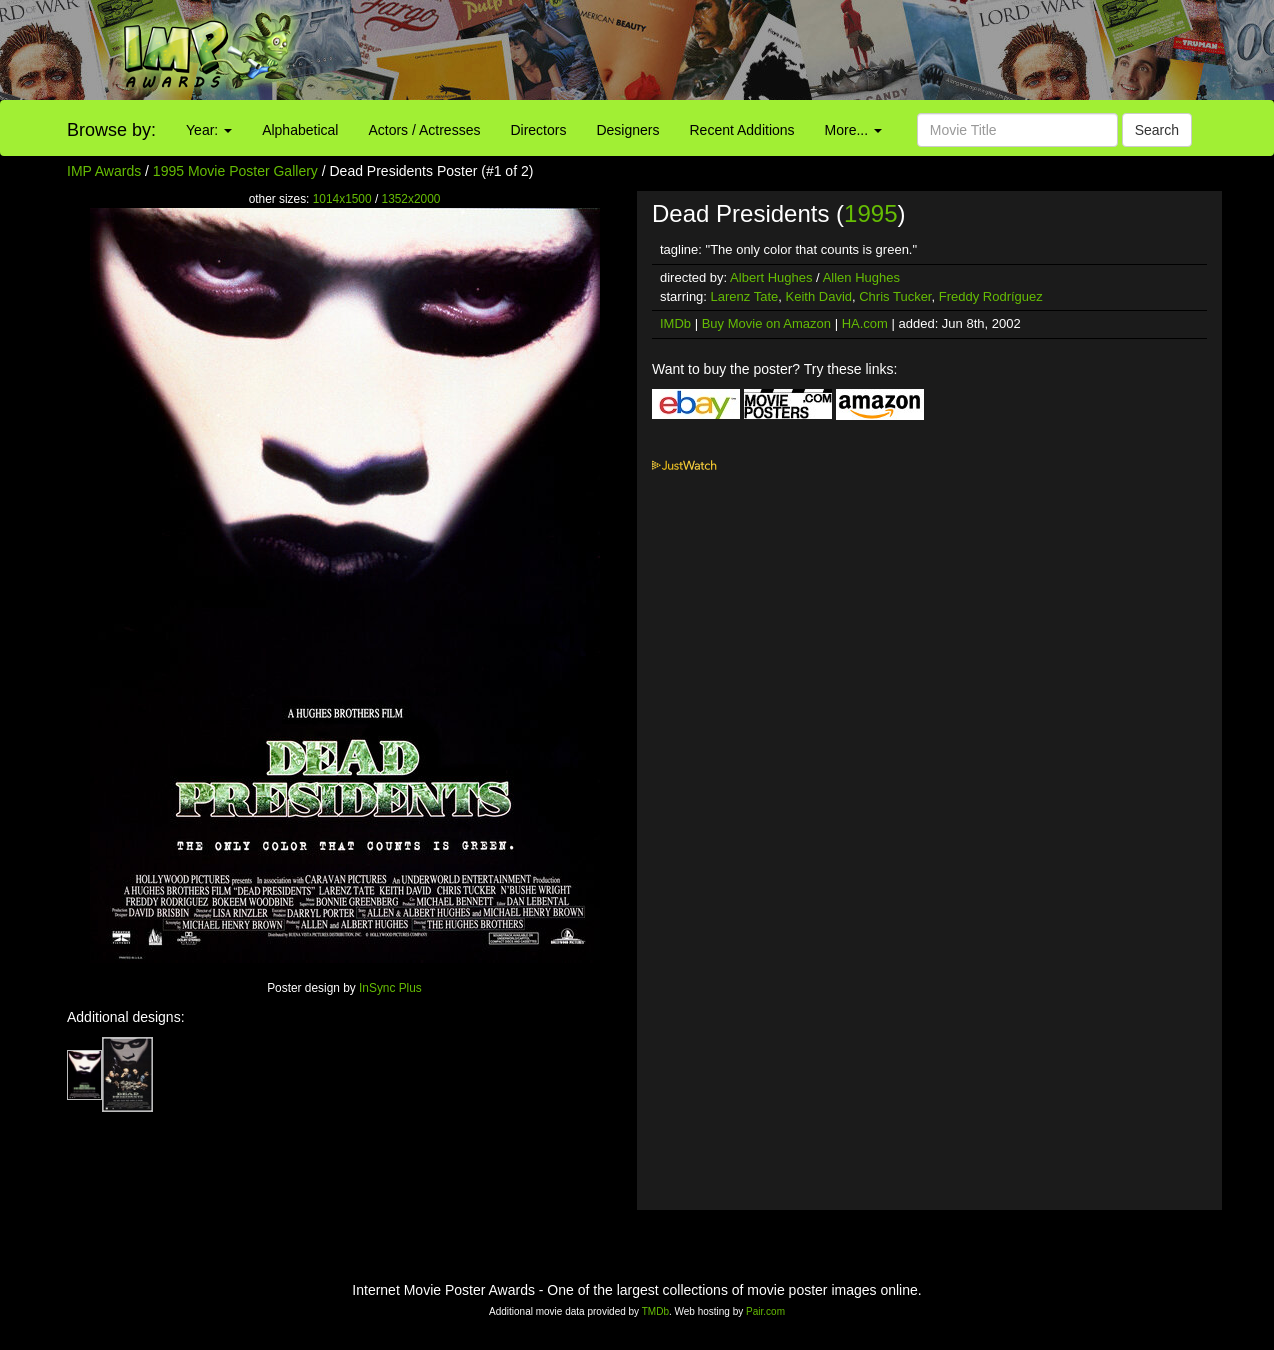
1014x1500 (342, 199)
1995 (870, 213)
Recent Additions (742, 130)
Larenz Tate (745, 296)
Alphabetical (300, 130)
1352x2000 (411, 199)
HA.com (865, 323)
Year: (209, 130)
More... (853, 130)
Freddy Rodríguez (991, 296)
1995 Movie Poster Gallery (235, 171)
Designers (627, 130)
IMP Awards (104, 171)
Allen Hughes (861, 277)
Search (1157, 130)
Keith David (819, 296)
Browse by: (111, 130)
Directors (538, 130)
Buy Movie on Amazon (766, 323)
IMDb (675, 323)
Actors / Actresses (424, 130)
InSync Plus (390, 988)
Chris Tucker (895, 296)
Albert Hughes (771, 277)
